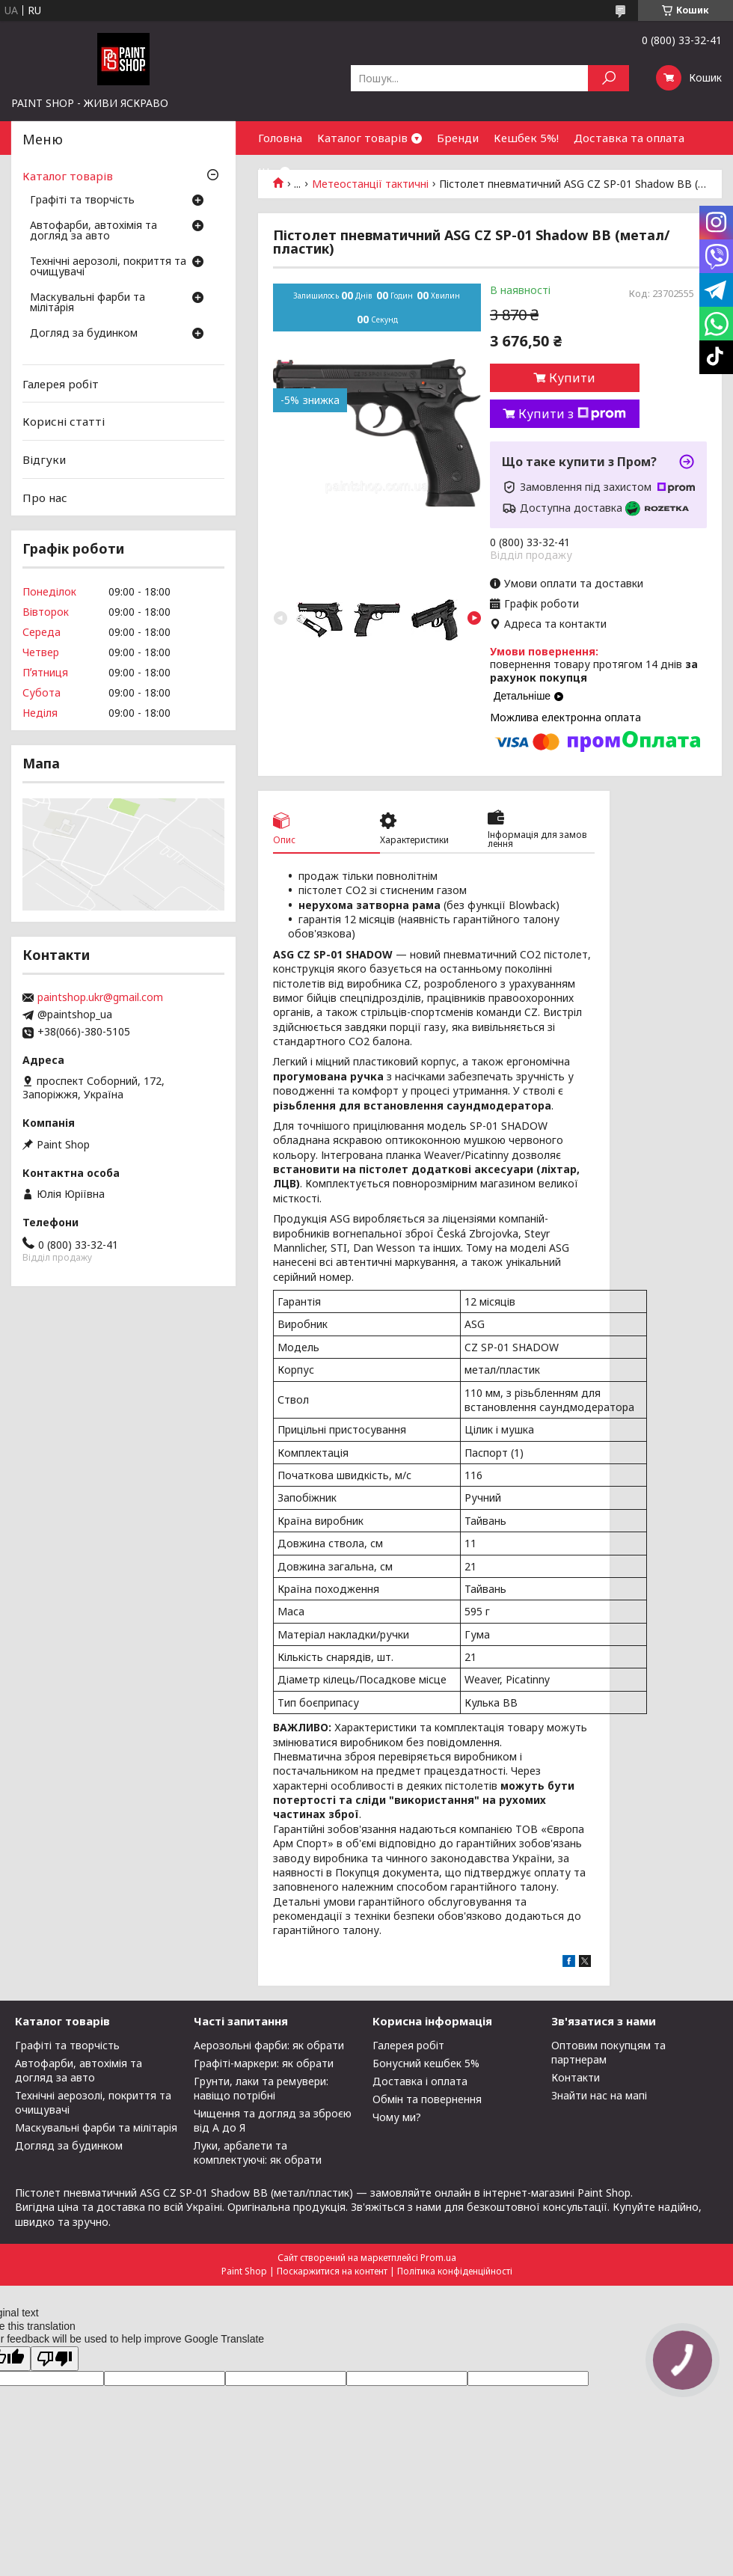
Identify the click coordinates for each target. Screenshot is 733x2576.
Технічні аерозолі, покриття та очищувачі (108, 267)
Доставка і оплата (419, 2081)
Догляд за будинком (84, 334)
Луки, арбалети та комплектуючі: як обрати (258, 2152)
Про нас (44, 496)
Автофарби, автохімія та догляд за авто (93, 231)
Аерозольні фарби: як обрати (269, 2045)
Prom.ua (438, 2257)
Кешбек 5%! (526, 137)
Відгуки (44, 459)
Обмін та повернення (427, 2099)
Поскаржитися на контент (332, 2271)
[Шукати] (608, 78)
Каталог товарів (362, 137)
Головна (280, 137)
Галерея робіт (60, 383)
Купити (572, 378)
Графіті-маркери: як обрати (264, 2063)
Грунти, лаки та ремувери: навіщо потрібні (261, 2088)
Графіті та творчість (82, 200)
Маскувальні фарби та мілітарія (87, 303)
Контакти (575, 2077)
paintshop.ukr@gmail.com (100, 997)
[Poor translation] (55, 2358)
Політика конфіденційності (454, 2271)
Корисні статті (63, 421)
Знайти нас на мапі (599, 2095)
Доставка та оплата (629, 137)
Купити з (572, 414)
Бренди (458, 137)
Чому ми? (396, 2117)
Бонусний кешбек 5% (425, 2063)
